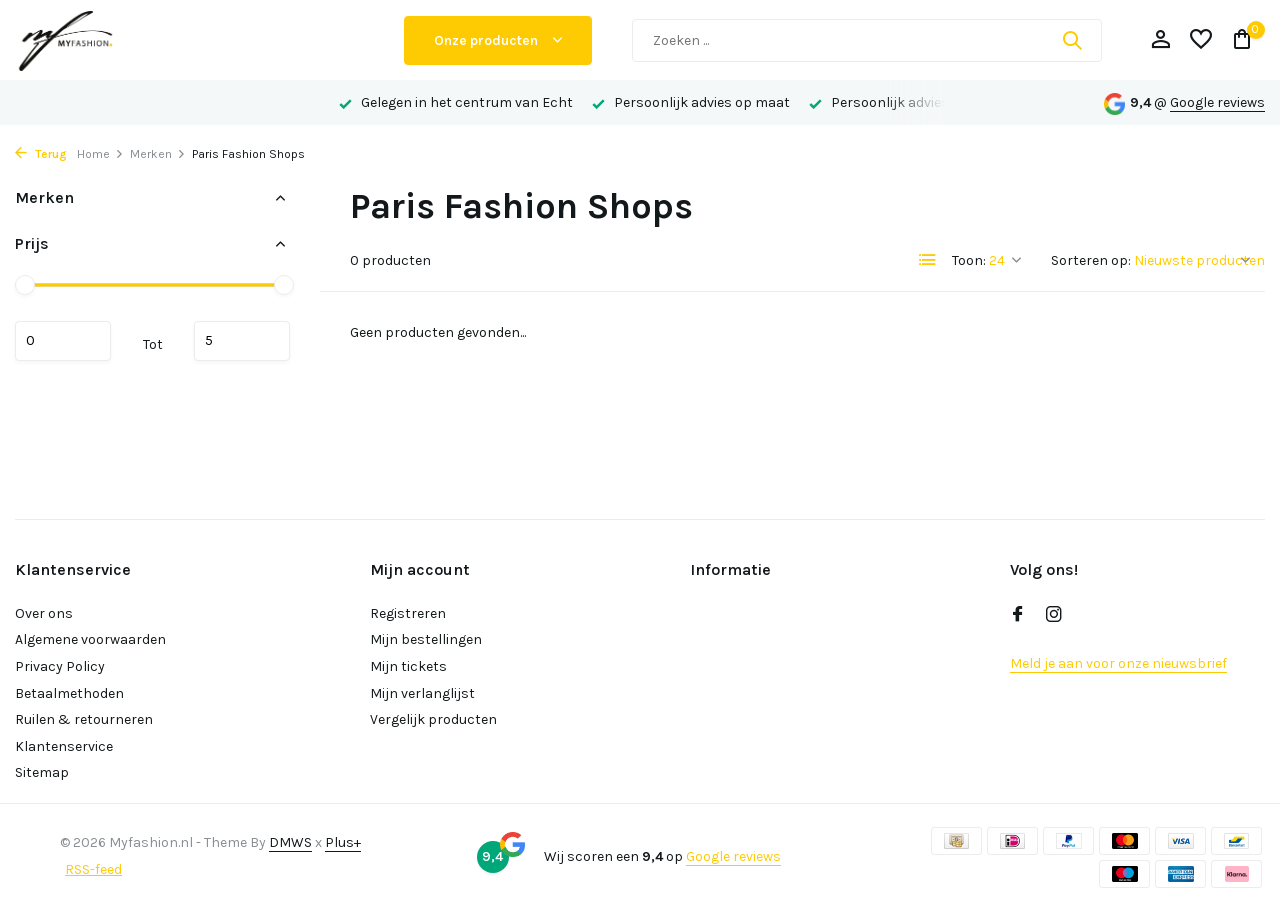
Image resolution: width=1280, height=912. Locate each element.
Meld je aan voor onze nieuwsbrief (1118, 663)
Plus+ (343, 842)
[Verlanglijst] (1201, 40)
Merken (158, 154)
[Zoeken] (867, 40)
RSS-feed (93, 869)
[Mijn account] (1160, 40)
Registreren (408, 613)
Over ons (44, 613)
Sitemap (42, 772)
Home (100, 154)
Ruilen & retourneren (84, 719)
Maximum (242, 341)
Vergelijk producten (433, 719)
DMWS (290, 842)
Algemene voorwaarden (90, 639)
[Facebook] (1018, 616)
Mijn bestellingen (426, 639)
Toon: (969, 260)
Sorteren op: (1091, 260)
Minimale (63, 341)
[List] (928, 260)
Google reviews (1217, 102)
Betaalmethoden (69, 693)
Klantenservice (64, 746)
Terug (41, 154)
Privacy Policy (60, 666)
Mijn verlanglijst (422, 693)
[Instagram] (1054, 616)
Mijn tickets (408, 666)
